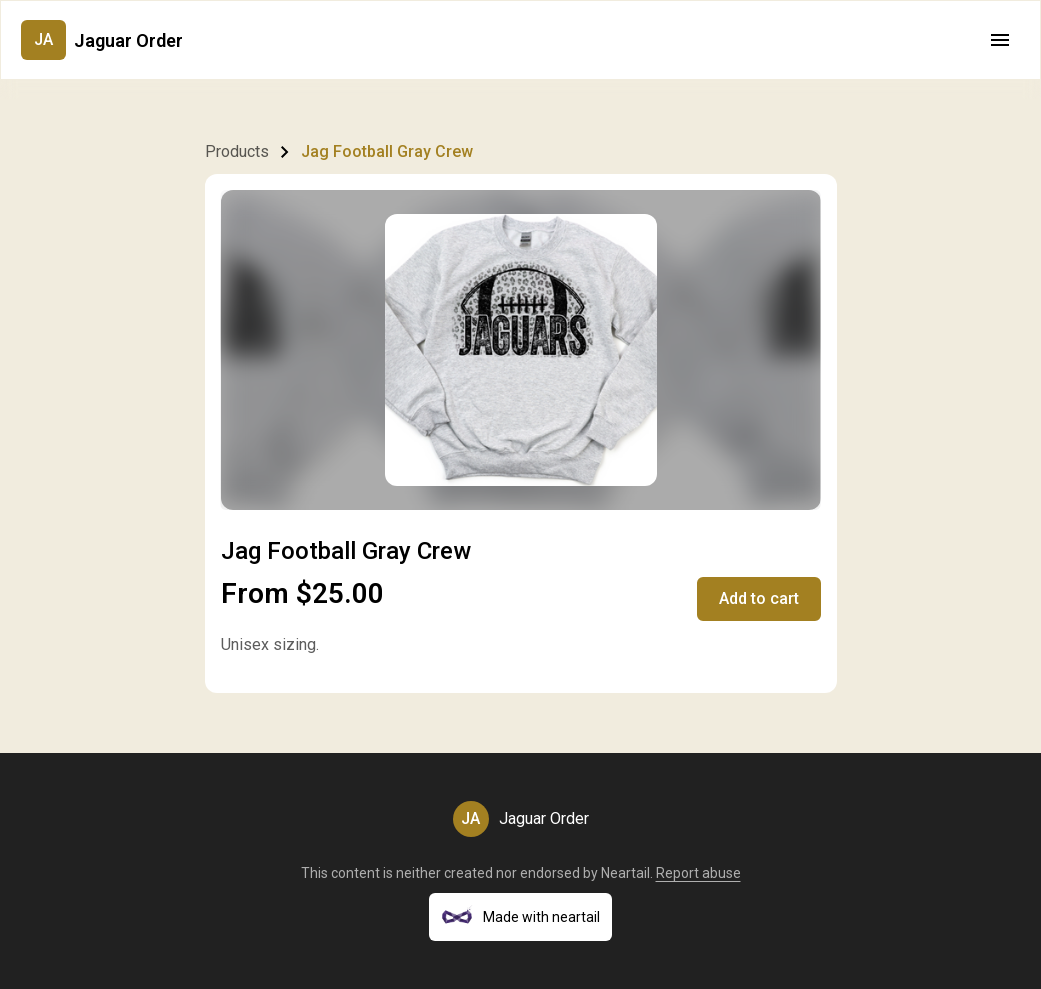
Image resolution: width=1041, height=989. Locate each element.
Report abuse (698, 873)
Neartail (625, 873)
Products (237, 151)
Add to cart (759, 598)
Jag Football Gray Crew (387, 151)
